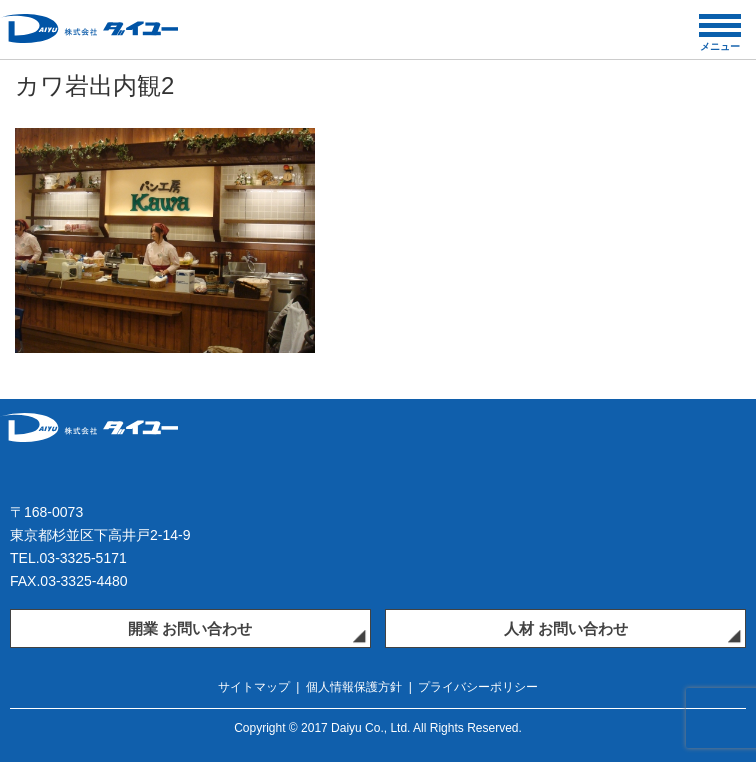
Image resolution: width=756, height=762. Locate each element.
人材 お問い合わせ (566, 628)
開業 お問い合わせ (190, 628)
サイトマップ (254, 687)
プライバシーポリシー (478, 687)
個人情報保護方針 (354, 687)
